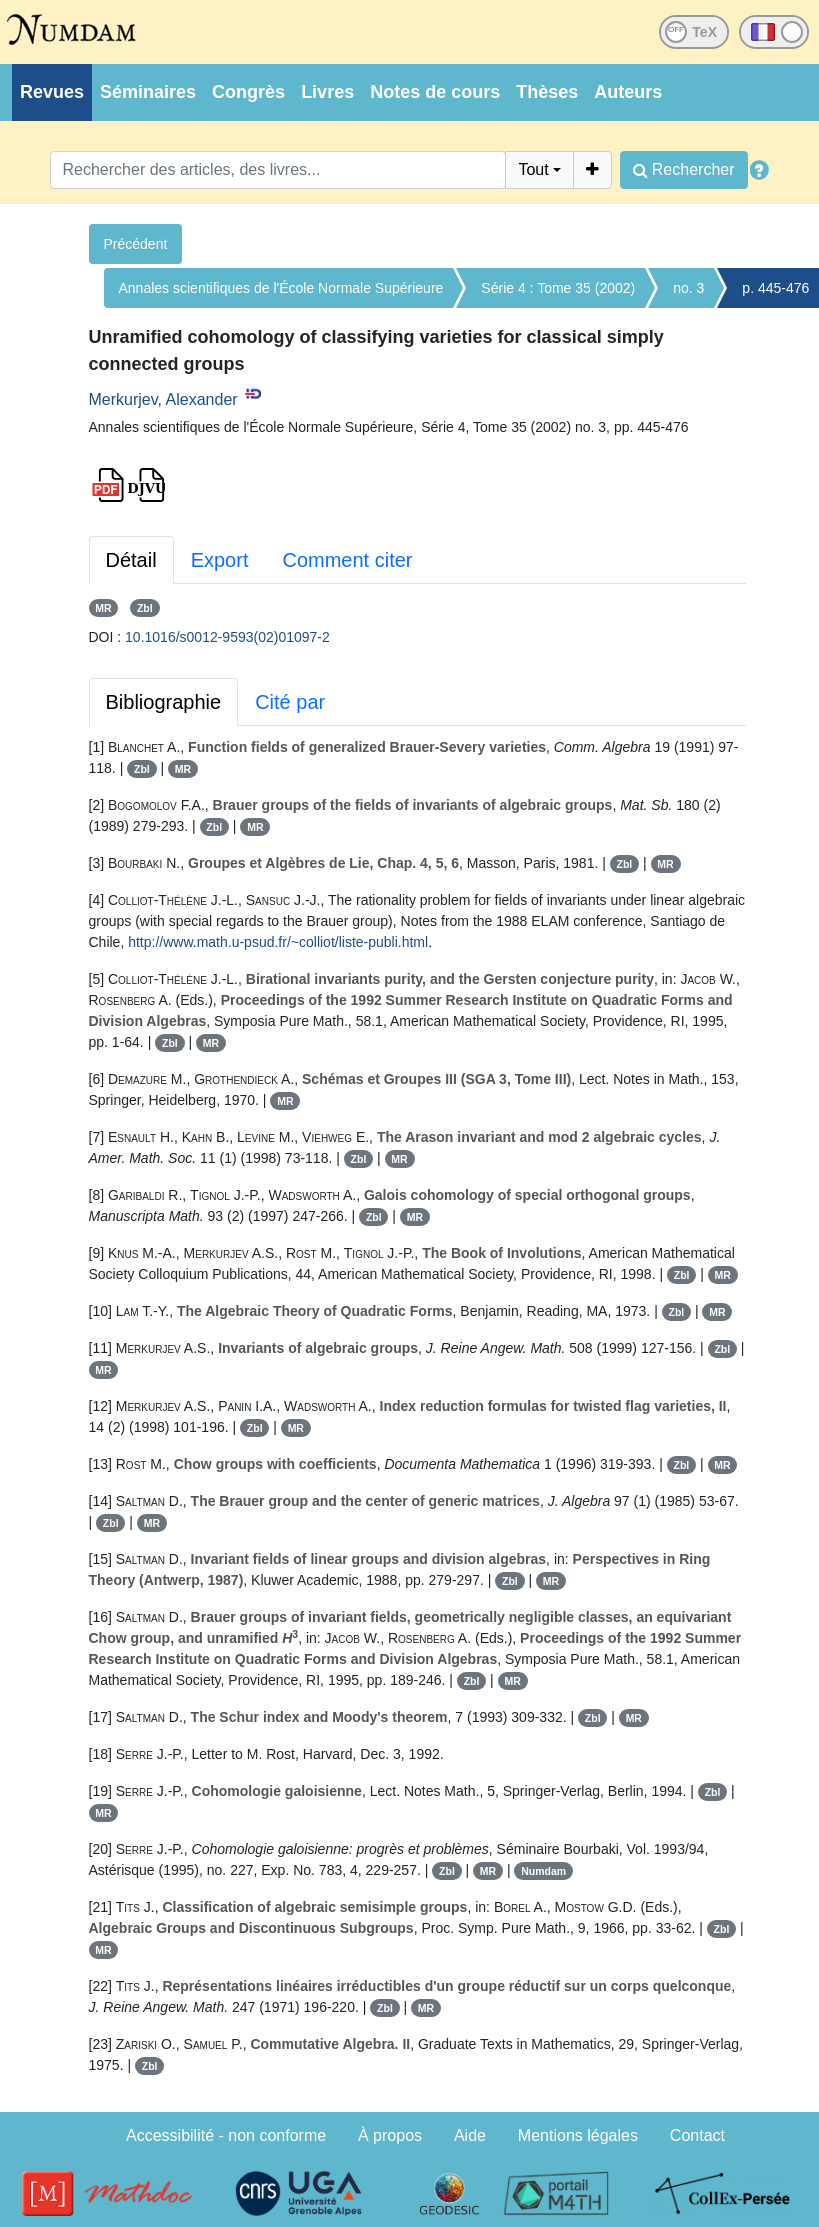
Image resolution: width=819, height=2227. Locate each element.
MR (103, 608)
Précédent (136, 244)
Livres (327, 92)
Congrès (248, 92)
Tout (533, 169)
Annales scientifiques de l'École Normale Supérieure (281, 288)
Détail (131, 560)
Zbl (145, 608)
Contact (697, 2135)
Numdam (543, 1871)
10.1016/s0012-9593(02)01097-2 (227, 637)
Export (220, 560)
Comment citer (347, 560)
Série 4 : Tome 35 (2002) (558, 288)
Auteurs (628, 92)
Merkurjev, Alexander (163, 399)
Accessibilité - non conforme (226, 2135)
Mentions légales (578, 2135)
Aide (470, 2135)
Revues (52, 92)
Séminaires (148, 92)
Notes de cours (435, 92)
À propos (390, 2135)
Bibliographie (164, 702)
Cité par (290, 702)
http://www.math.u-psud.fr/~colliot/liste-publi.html (278, 942)
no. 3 (688, 288)
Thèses (547, 92)
